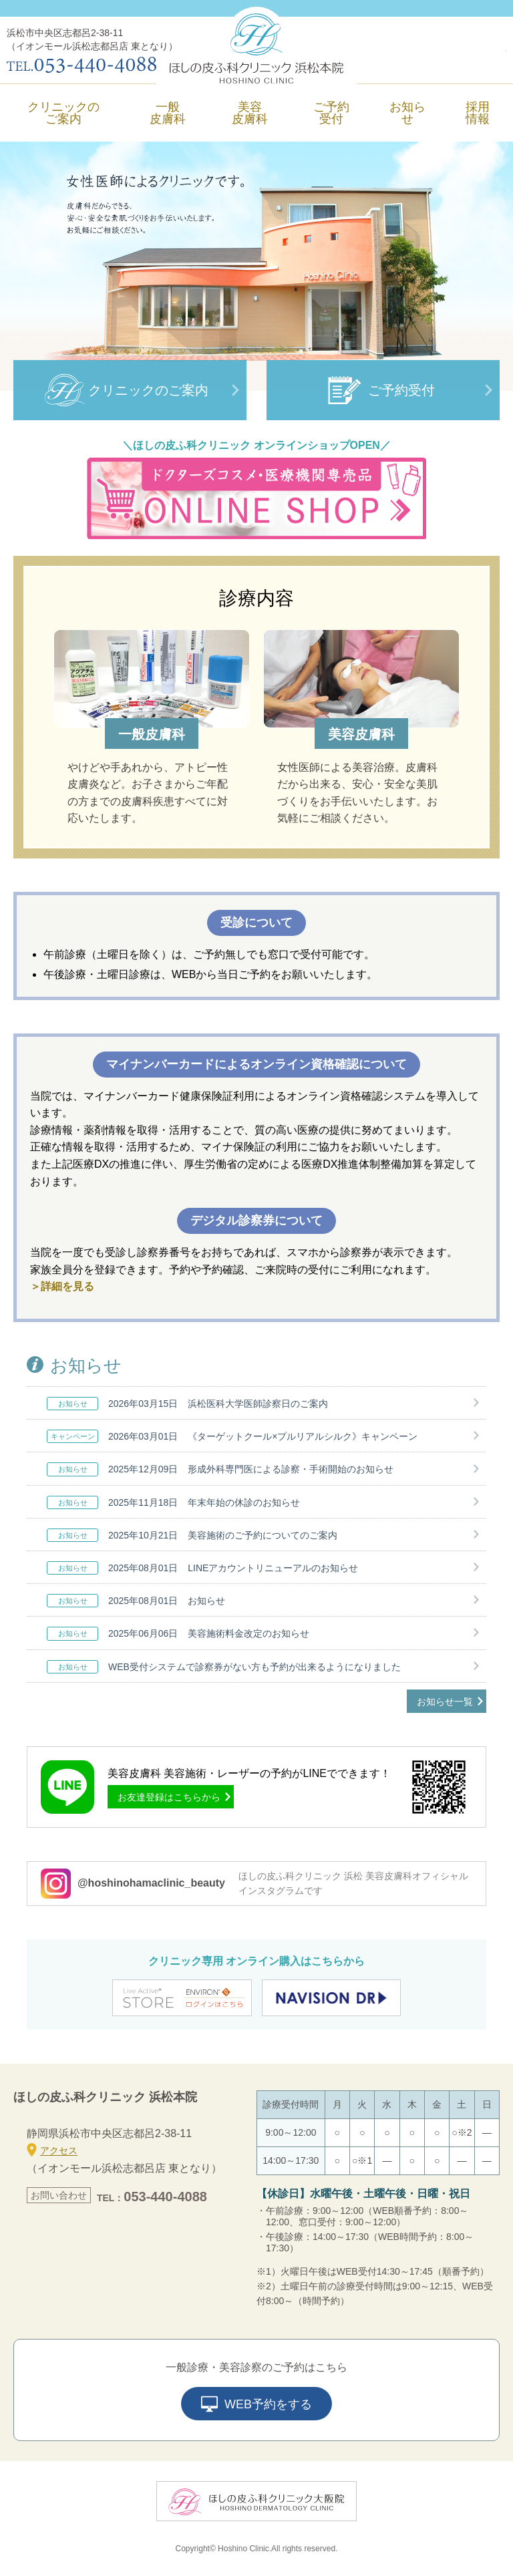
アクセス (52, 2149)
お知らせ (407, 113)
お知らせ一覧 (445, 1701)
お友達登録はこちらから (169, 1797)
